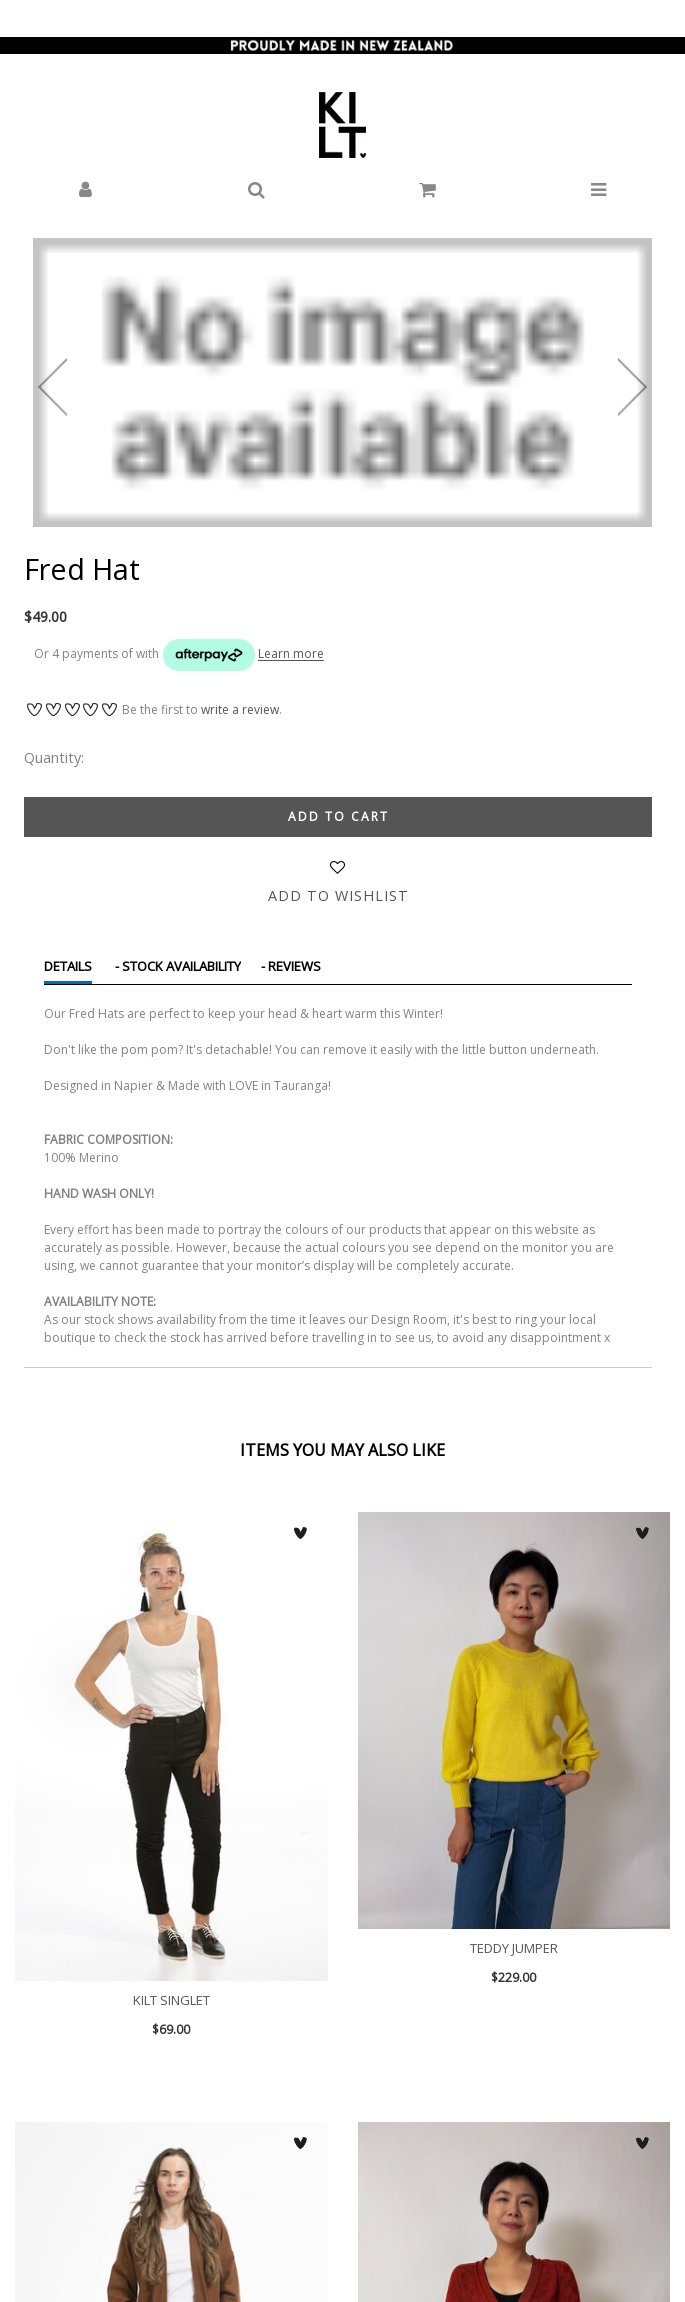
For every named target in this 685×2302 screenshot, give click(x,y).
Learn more (291, 654)
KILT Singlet (171, 1746)
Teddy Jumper (514, 1720)
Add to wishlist (338, 895)
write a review (240, 709)
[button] (85, 190)
